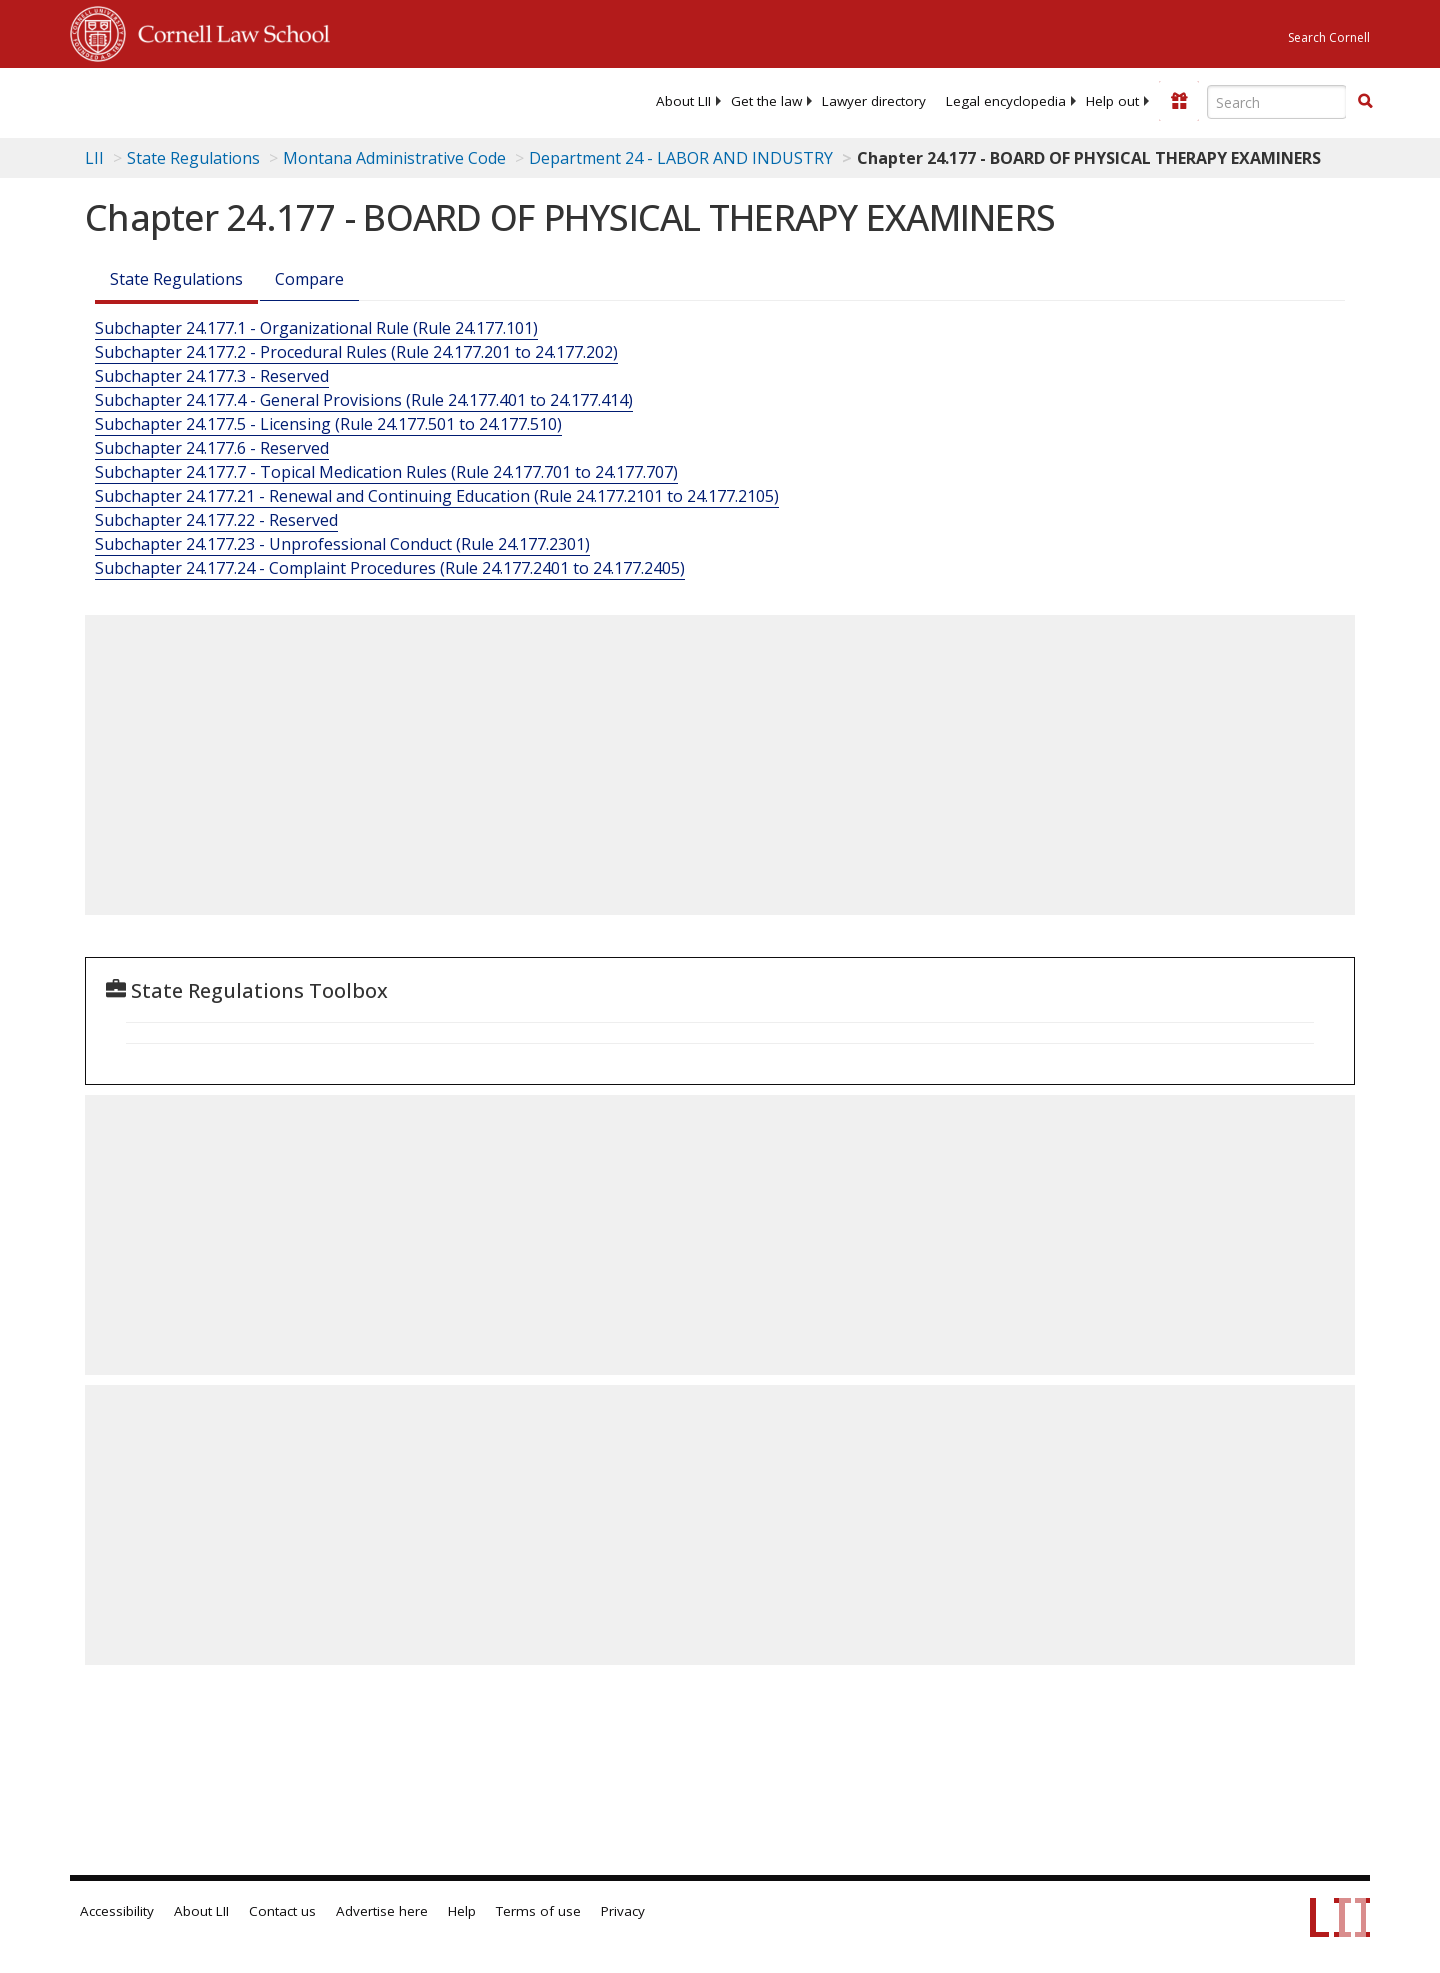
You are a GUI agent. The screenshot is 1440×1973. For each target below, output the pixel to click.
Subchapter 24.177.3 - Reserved (212, 376)
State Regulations (193, 158)
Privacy (623, 1911)
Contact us (282, 1911)
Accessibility (117, 1911)
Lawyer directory (874, 101)
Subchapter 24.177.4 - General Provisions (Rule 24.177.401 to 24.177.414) (364, 400)
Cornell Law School (228, 31)
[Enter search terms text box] (1277, 102)
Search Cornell (1329, 37)
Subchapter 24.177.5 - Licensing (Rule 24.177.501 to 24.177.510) (328, 424)
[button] (1365, 101)
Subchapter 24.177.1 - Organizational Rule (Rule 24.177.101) (316, 328)
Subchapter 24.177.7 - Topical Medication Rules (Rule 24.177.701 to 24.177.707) (386, 472)
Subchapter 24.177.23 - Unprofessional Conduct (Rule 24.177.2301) (342, 544)
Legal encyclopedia (1006, 101)
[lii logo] (295, 100)
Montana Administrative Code (394, 158)
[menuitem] (683, 101)
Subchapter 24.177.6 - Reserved (212, 448)
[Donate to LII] (1179, 101)
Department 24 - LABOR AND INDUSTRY (681, 158)
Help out (1112, 101)
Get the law (766, 101)
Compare (309, 279)
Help (462, 1911)
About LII (683, 101)
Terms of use (538, 1911)
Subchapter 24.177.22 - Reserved (216, 520)
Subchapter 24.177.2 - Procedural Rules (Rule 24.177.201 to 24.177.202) (356, 352)
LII (94, 158)
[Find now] (1365, 102)
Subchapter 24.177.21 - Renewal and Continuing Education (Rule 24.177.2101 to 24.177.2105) (437, 496)
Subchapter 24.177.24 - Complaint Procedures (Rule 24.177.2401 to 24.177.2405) (390, 568)
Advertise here (382, 1911)
